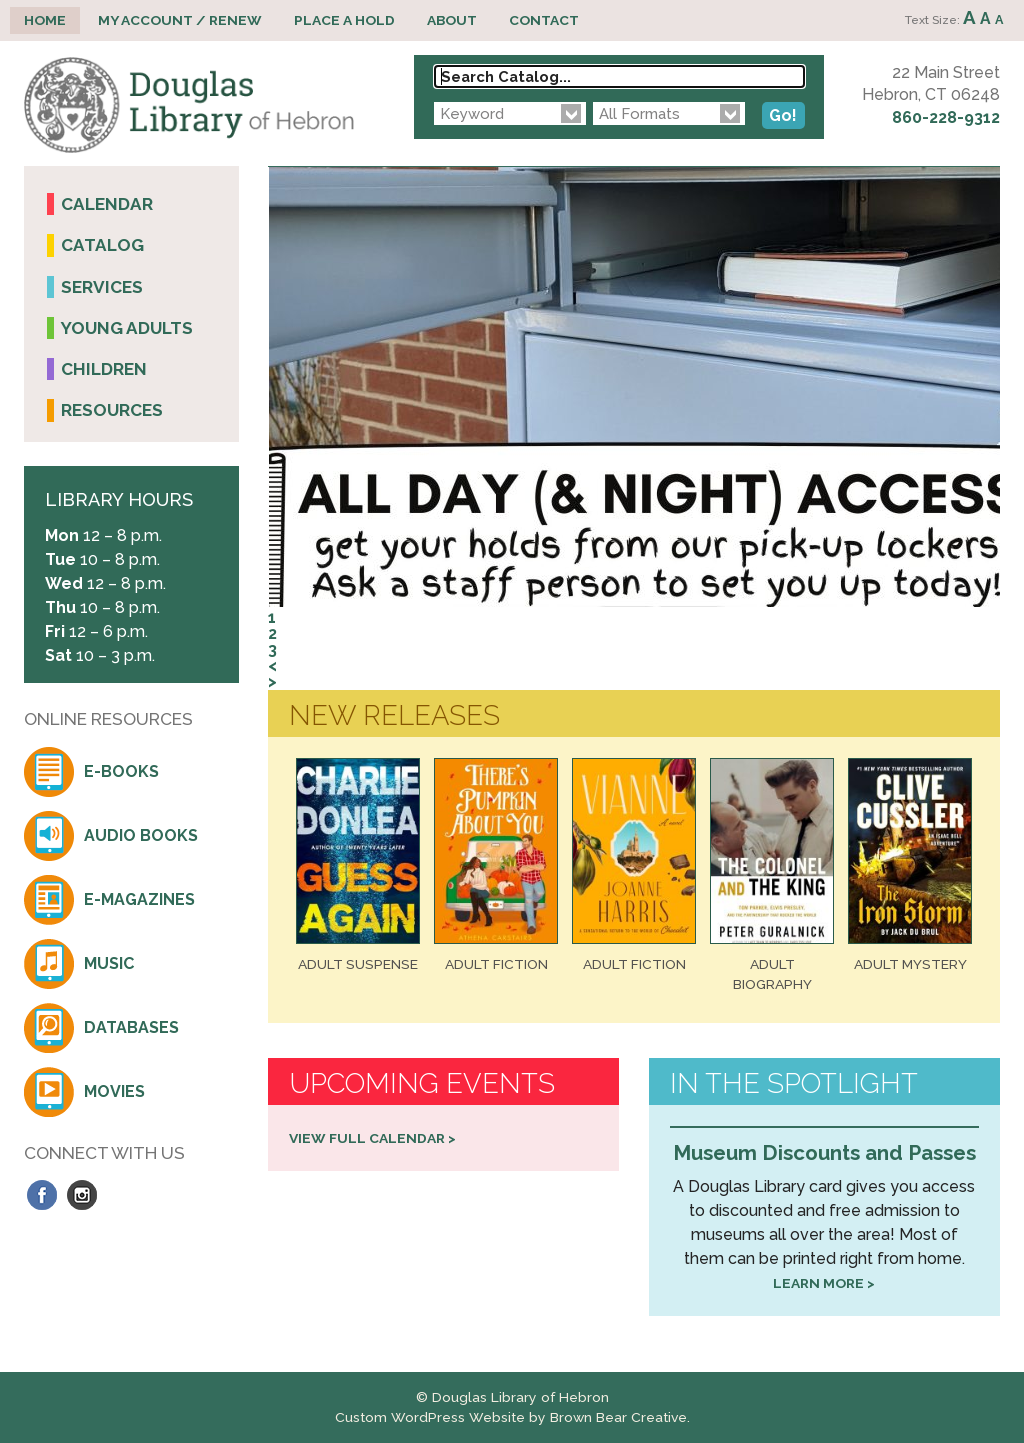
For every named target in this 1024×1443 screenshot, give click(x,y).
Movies (114, 1091)
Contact (544, 20)
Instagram (82, 1195)
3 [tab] (272, 649)
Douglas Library (189, 105)
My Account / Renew (180, 20)
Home (45, 20)
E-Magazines (139, 899)
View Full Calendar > (372, 1138)
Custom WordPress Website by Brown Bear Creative (511, 1417)
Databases (131, 1027)
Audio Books (141, 835)
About (452, 20)
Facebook (42, 1195)
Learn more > (824, 1283)
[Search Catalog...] (619, 76)
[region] (634, 428)
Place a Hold (344, 20)
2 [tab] (272, 633)
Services (102, 287)
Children (104, 369)
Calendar (107, 204)
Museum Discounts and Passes (824, 1153)
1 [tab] (272, 617)
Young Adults (127, 328)
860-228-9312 (946, 117)
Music (109, 963)
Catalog (102, 245)
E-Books (121, 771)
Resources (112, 410)
